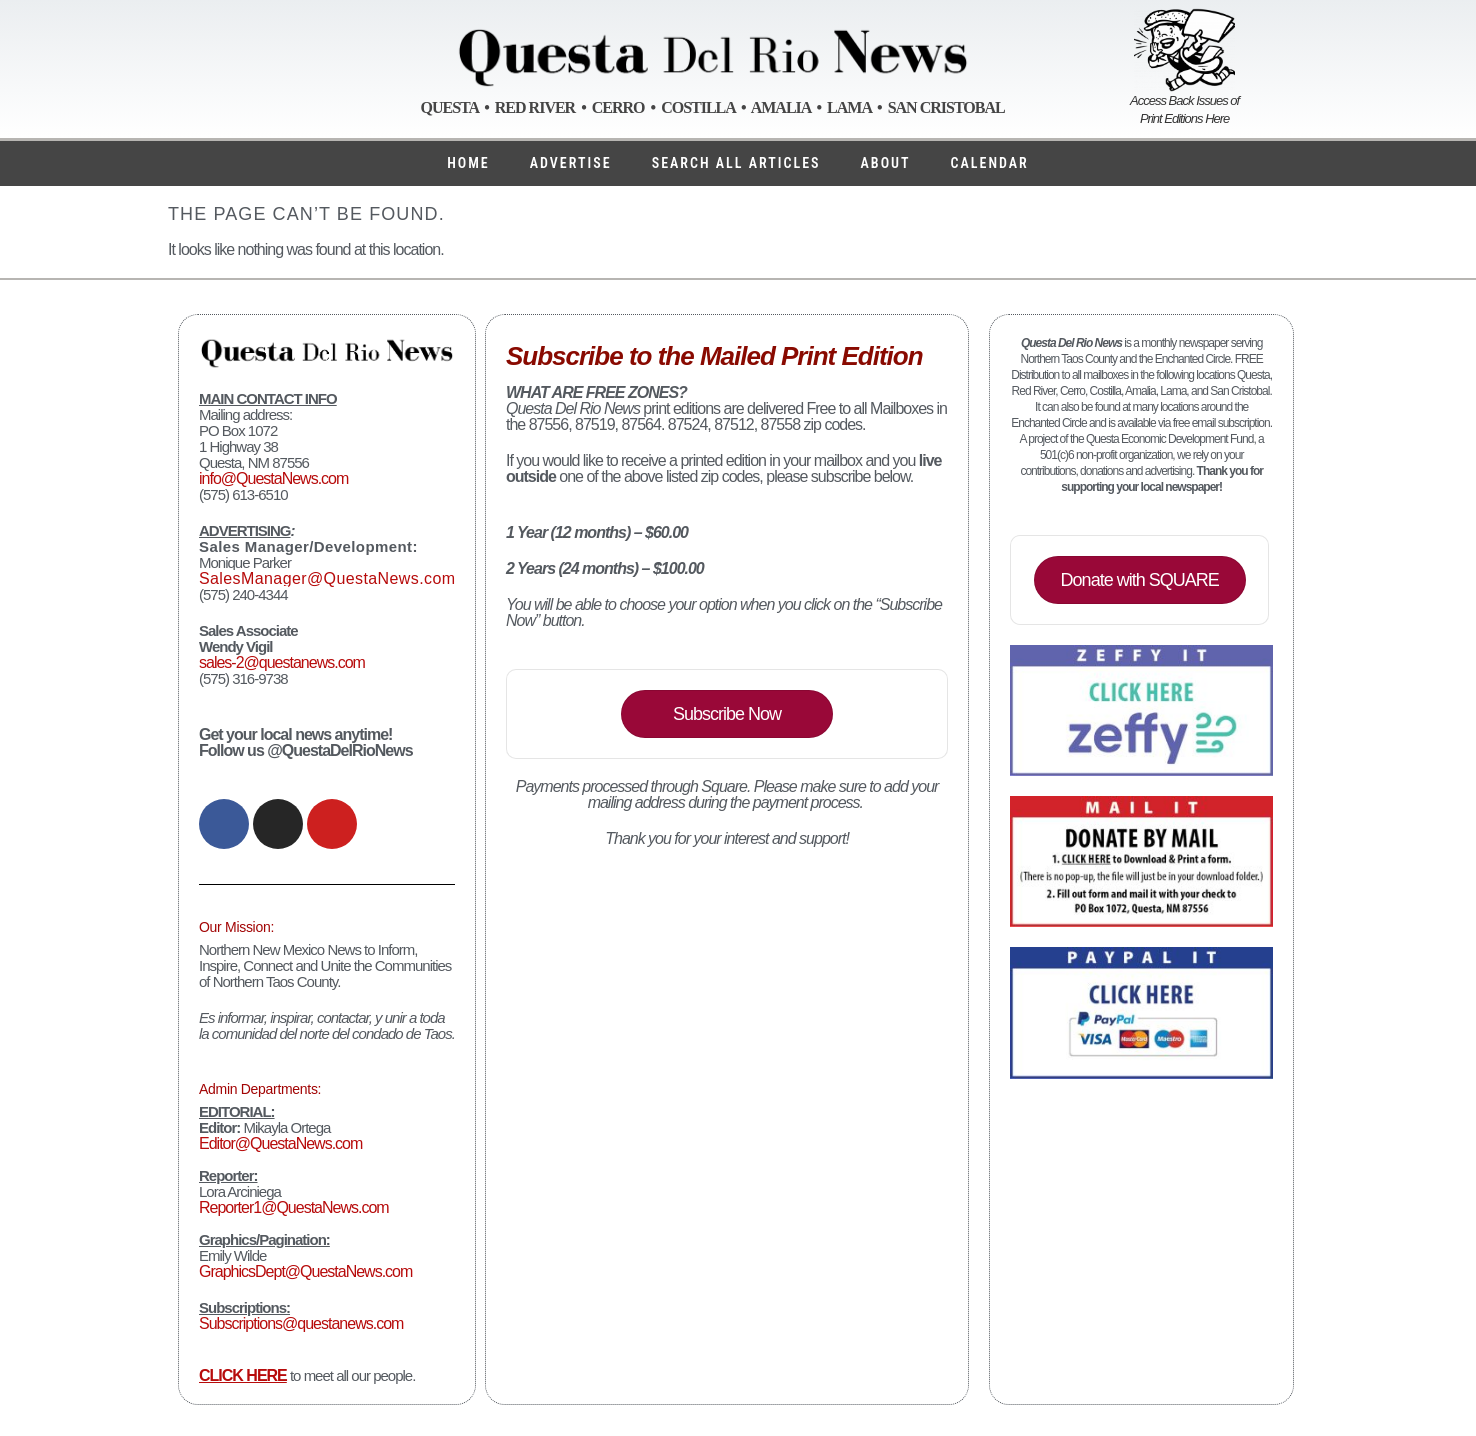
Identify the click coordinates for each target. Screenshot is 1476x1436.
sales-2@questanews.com (282, 662)
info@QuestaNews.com (273, 478)
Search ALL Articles (736, 163)
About (886, 163)
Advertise (571, 163)
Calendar (990, 163)
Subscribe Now (727, 714)
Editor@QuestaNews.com (280, 1143)
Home (468, 163)
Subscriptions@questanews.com (301, 1323)
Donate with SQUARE (1140, 580)
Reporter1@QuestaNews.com (294, 1207)
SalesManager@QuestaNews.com (327, 578)
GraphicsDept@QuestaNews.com (305, 1271)
